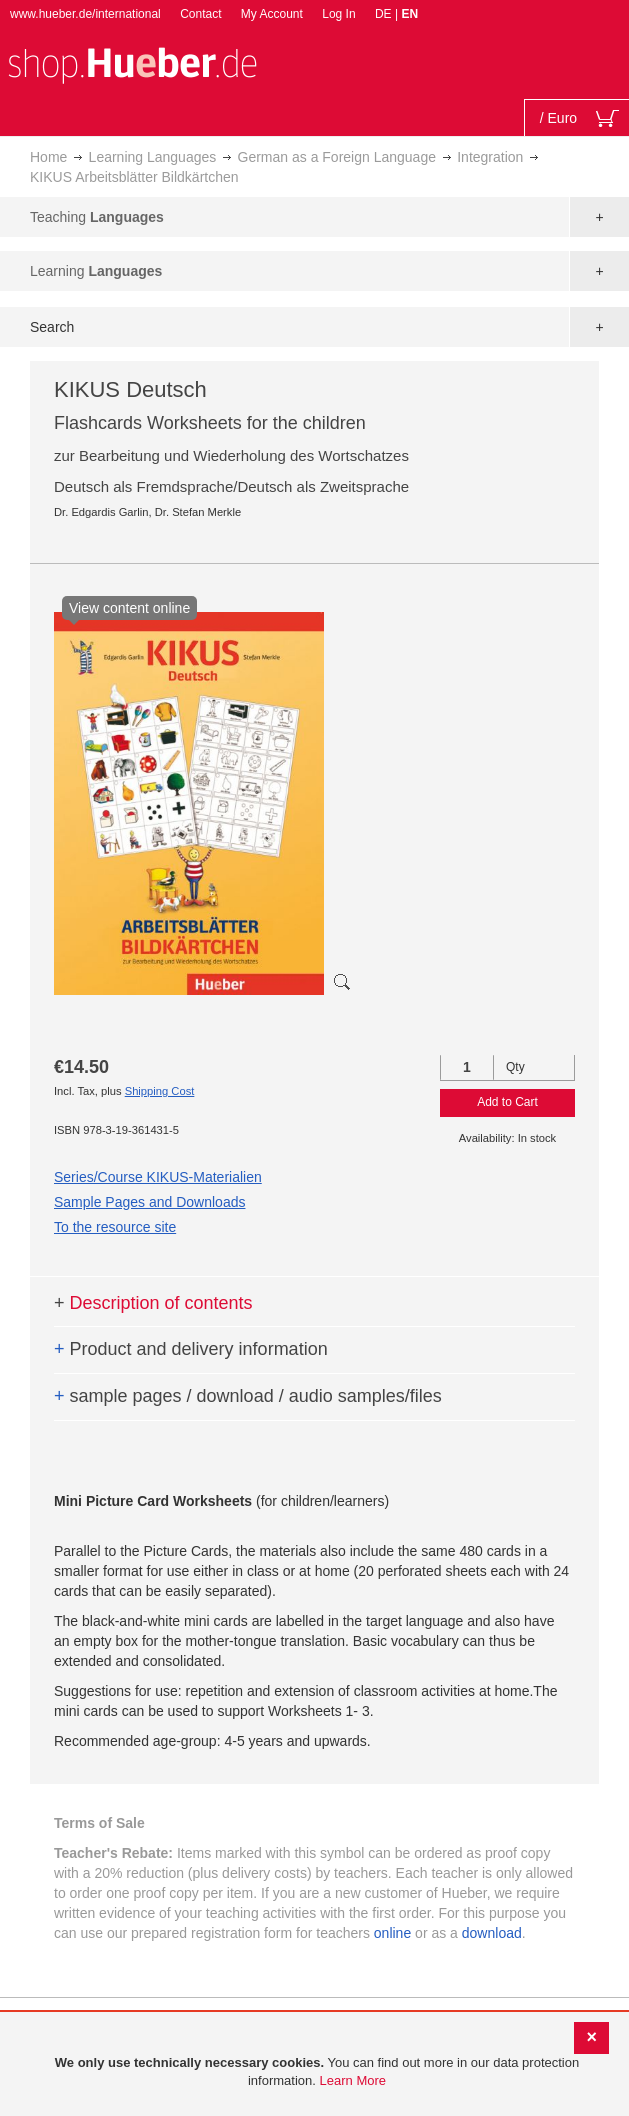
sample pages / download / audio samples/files (248, 1396)
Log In (338, 14)
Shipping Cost (160, 1091)
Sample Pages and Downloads (149, 1202)
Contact (200, 14)
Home (48, 157)
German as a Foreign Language (337, 157)
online (392, 1933)
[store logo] (132, 63)
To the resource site (115, 1227)
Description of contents (153, 1303)
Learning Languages (153, 157)
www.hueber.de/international (85, 14)
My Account (272, 14)
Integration (490, 157)
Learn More (353, 2080)
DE (385, 14)
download (492, 1933)
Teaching (97, 217)
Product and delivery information (191, 1349)
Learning (96, 271)
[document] (317, 2072)
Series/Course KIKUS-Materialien (158, 1177)
